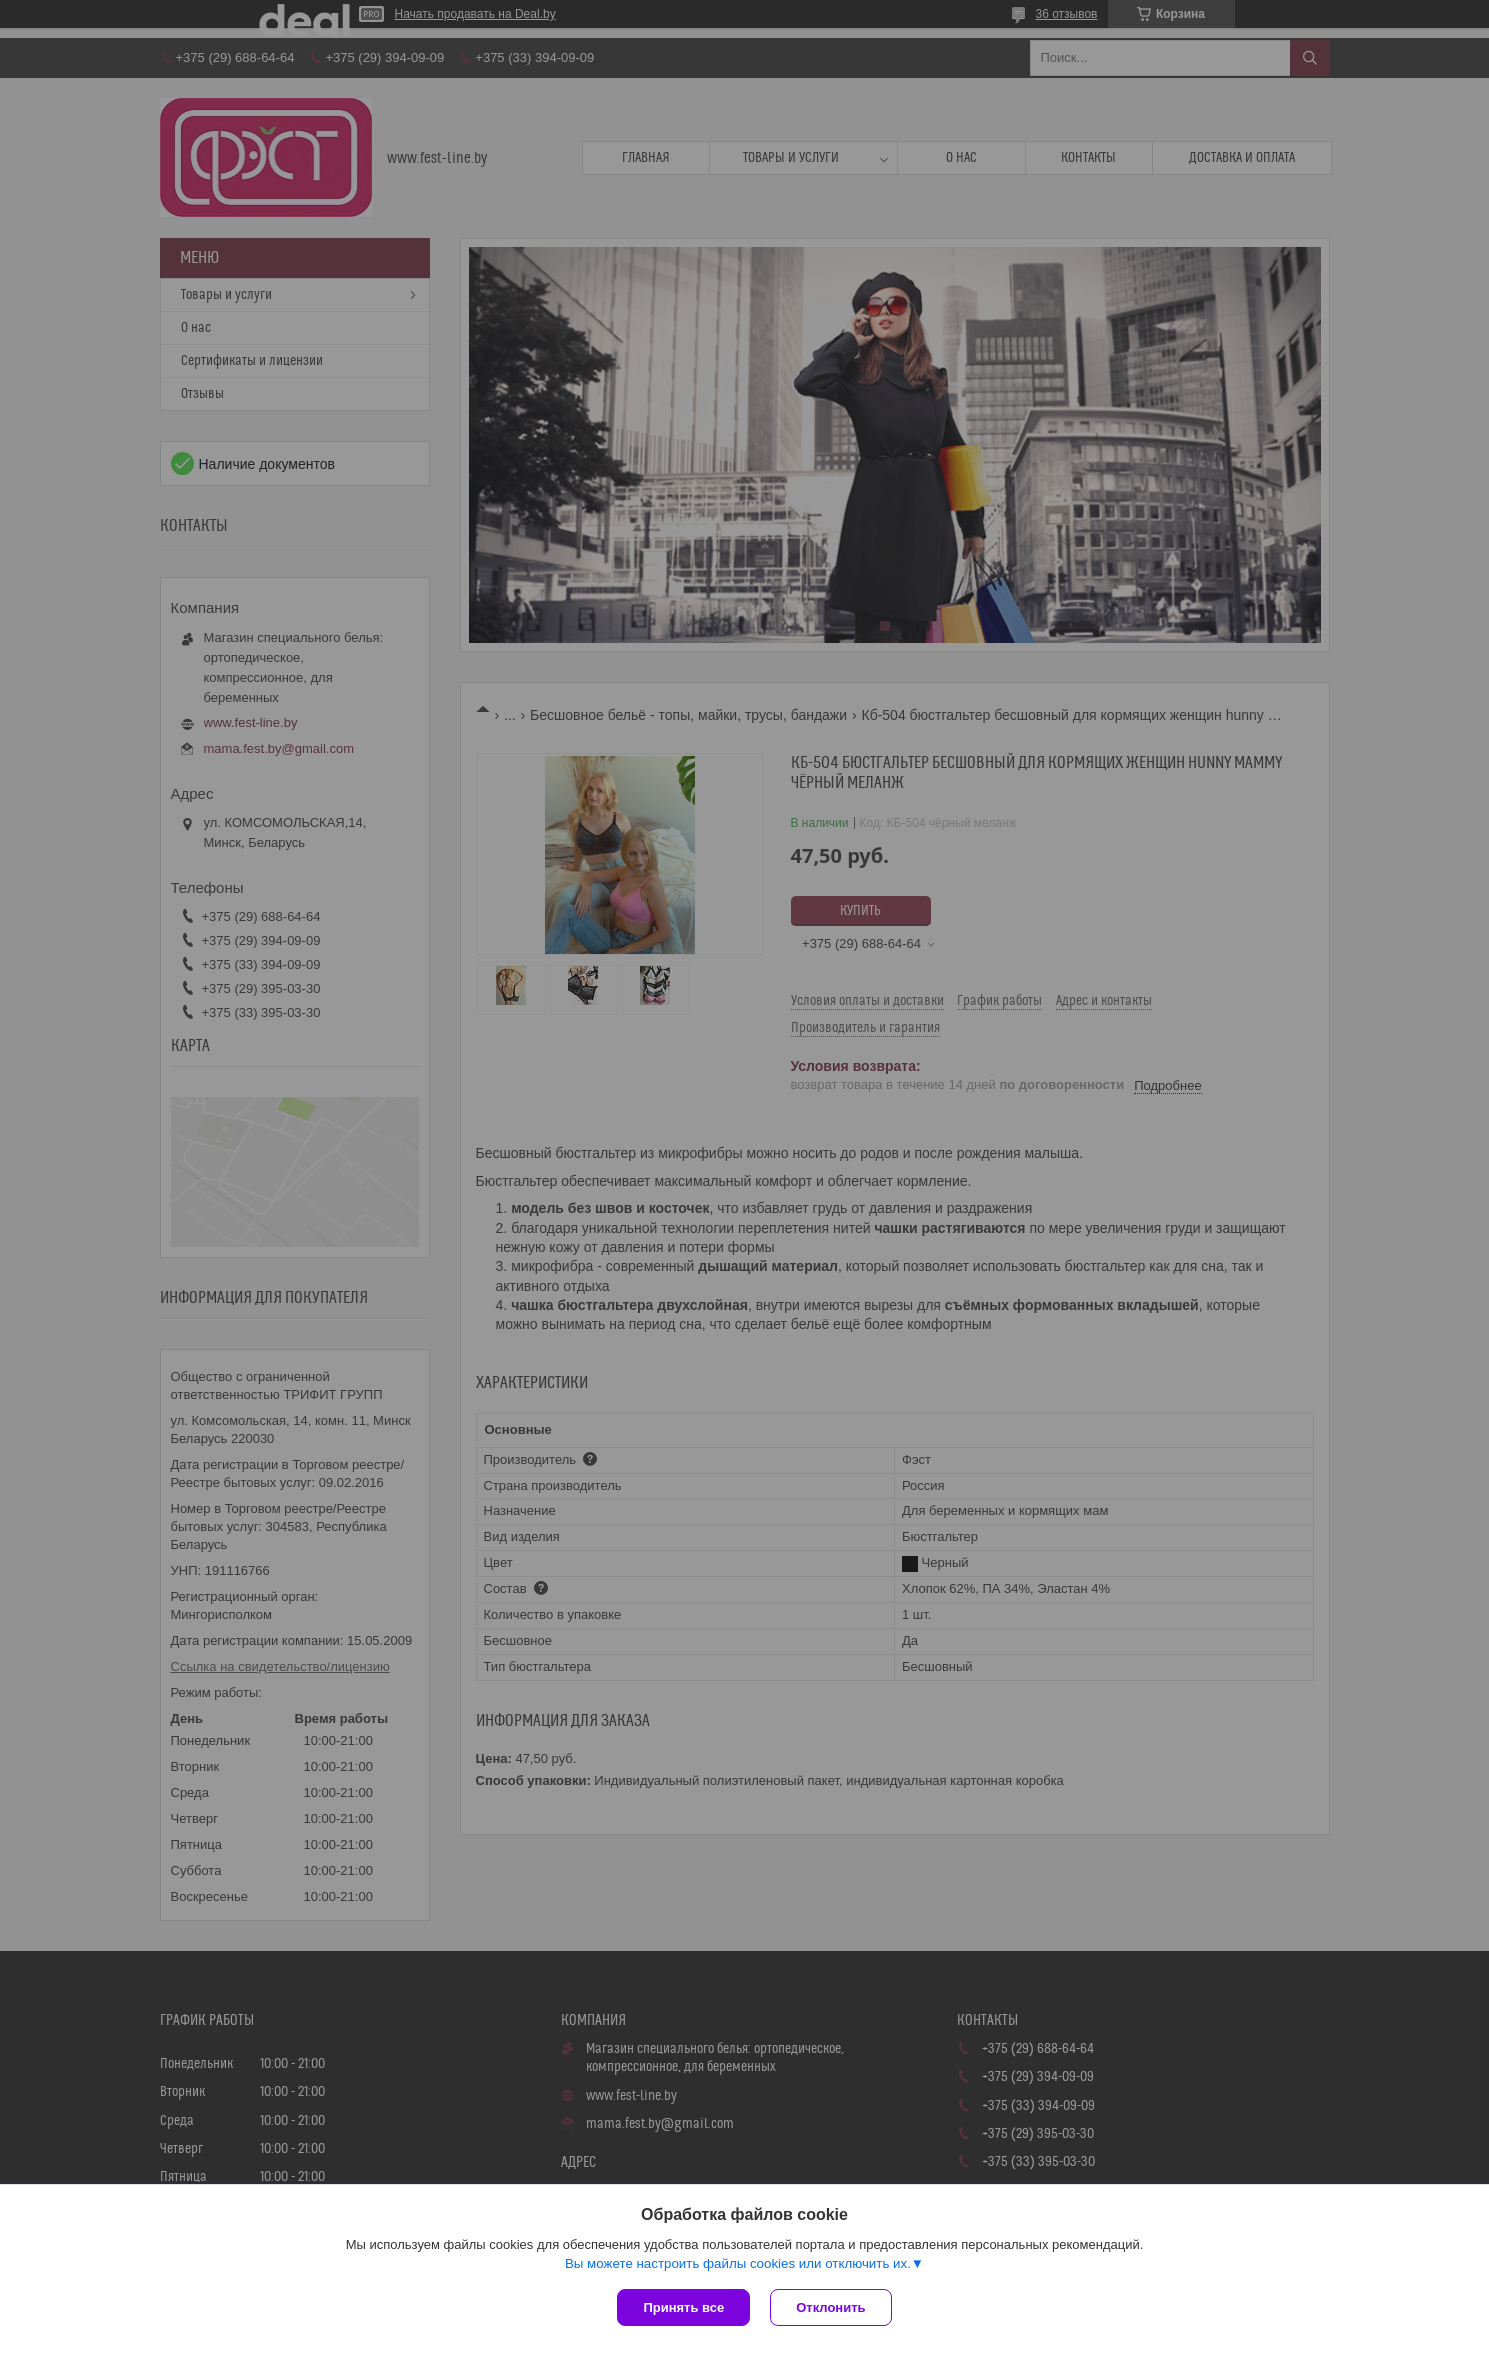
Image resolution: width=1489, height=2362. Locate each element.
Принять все (683, 2307)
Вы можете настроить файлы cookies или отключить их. (738, 2263)
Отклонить (830, 2307)
